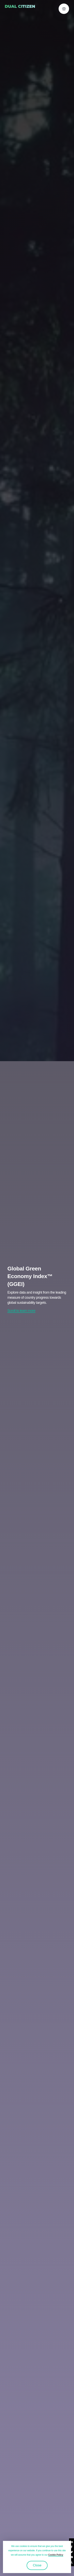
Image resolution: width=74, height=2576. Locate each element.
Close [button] (37, 2565)
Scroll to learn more (21, 1310)
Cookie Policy (55, 2555)
